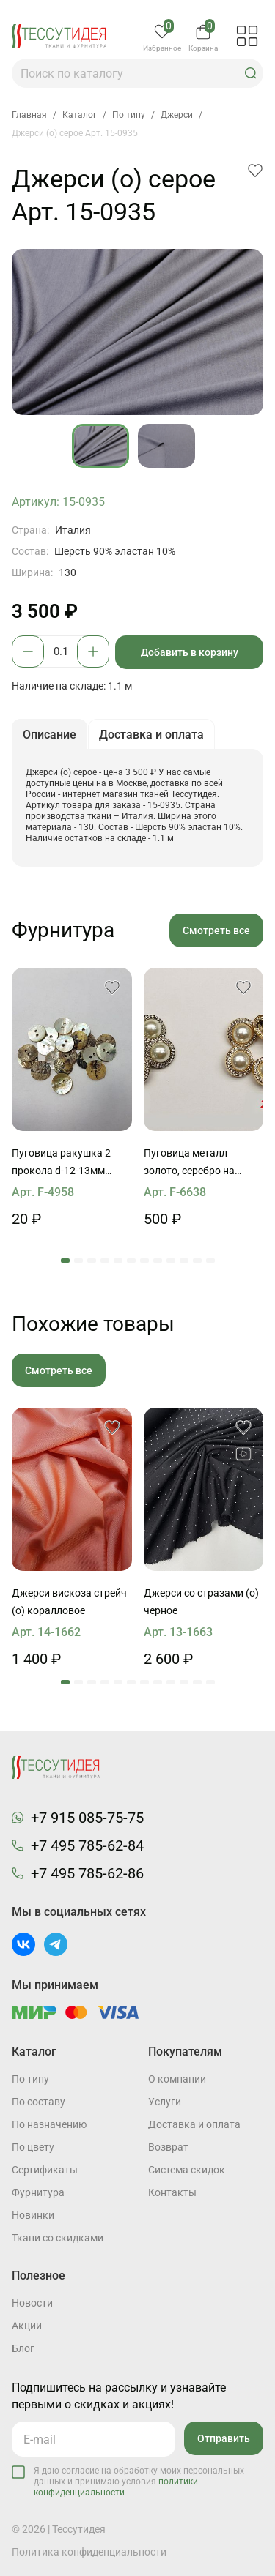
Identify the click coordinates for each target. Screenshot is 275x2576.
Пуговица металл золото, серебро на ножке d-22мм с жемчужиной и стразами (203, 1163)
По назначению (49, 2124)
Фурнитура (38, 2192)
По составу (38, 2102)
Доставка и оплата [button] (151, 735)
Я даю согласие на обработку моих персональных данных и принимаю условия (139, 2481)
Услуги (164, 2102)
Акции (27, 2326)
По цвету (33, 2147)
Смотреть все (216, 930)
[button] (251, 73)
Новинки (33, 2215)
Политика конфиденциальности (89, 2552)
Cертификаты (45, 2170)
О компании (177, 2079)
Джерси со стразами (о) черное (201, 1601)
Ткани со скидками (57, 2238)
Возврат (168, 2147)
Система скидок (186, 2170)
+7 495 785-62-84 (87, 1845)
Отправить (223, 2438)
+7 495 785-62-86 (87, 1873)
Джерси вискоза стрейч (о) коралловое (69, 1601)
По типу (30, 2079)
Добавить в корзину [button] (189, 652)
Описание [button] (49, 735)
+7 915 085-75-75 (87, 1817)
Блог (23, 2348)
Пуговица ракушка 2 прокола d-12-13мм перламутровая (61, 1163)
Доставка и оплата (194, 2124)
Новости (32, 2303)
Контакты (172, 2192)
